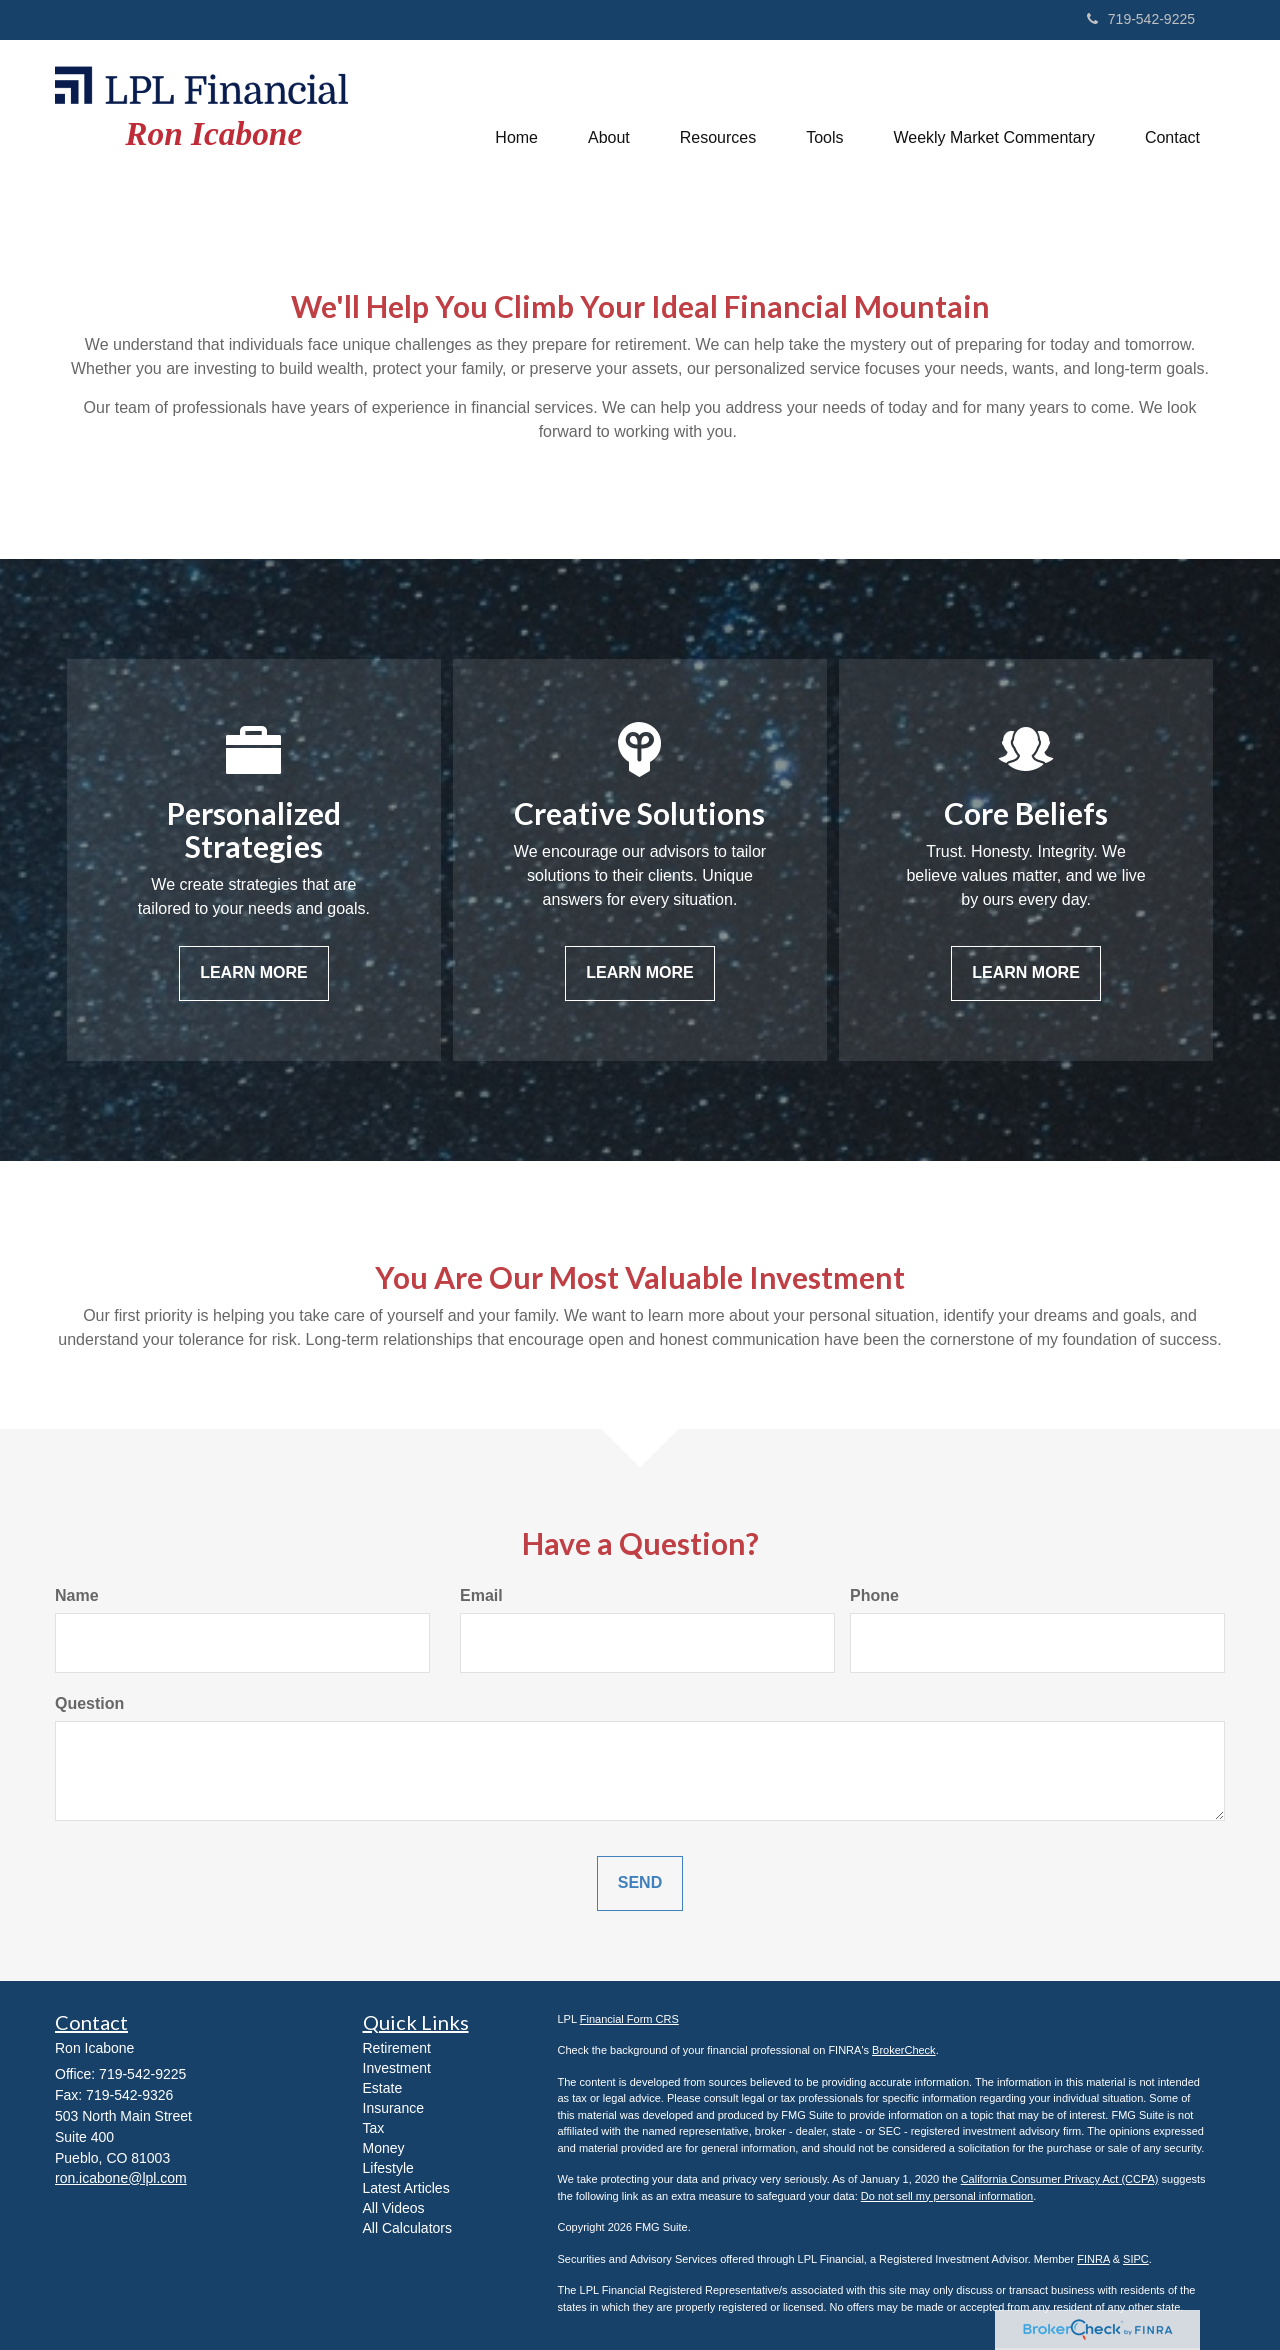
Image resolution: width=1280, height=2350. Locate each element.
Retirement (397, 2048)
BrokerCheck (904, 2050)
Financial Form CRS (629, 2019)
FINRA (1093, 2259)
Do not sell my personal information (947, 2196)
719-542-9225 (1141, 19)
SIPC (1136, 2259)
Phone (874, 1595)
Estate (383, 2088)
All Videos (394, 2208)
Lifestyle (388, 2168)
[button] (609, 115)
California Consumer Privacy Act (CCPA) (1060, 2179)
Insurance (393, 2108)
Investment (397, 2068)
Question (89, 1703)
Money (384, 2148)
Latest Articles (406, 2188)
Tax (374, 2128)
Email (481, 1595)
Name (77, 1595)
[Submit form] (640, 1883)
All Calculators (407, 2228)
